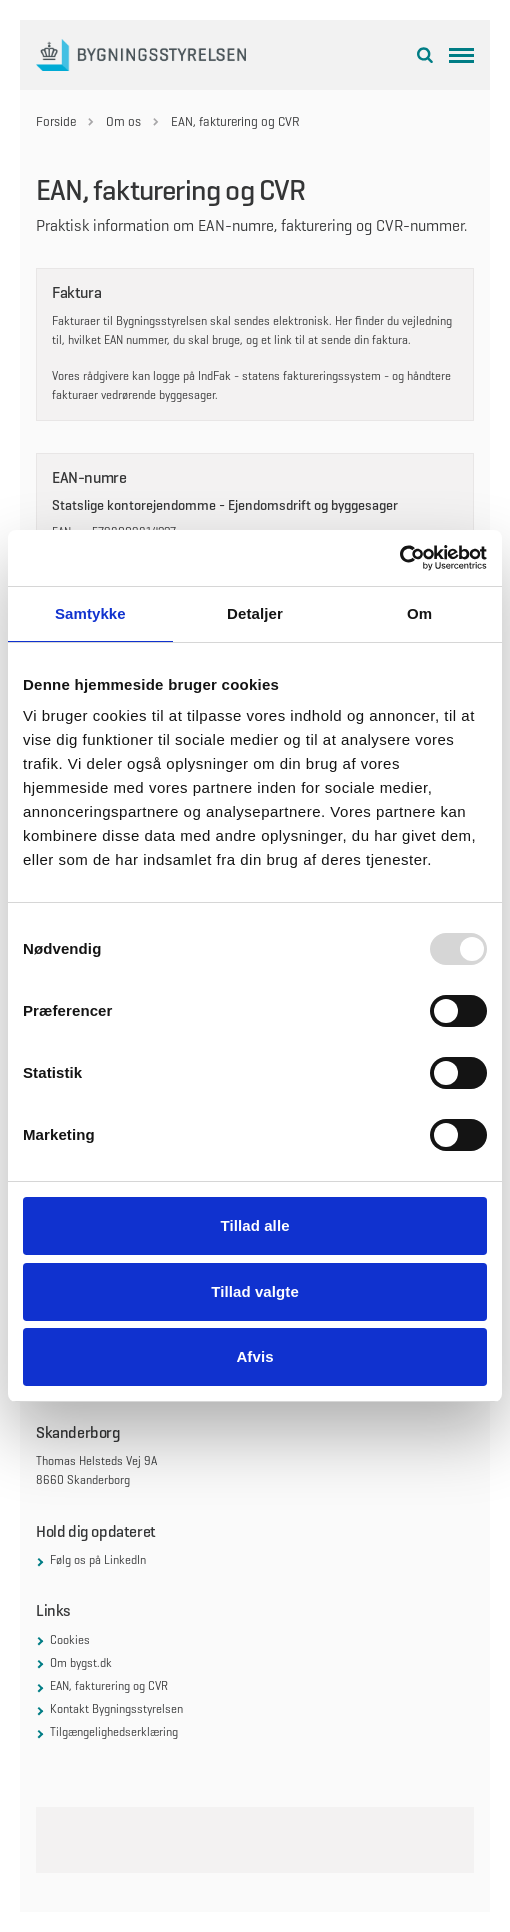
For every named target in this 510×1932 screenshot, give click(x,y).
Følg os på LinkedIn (98, 1560)
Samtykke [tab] (90, 613)
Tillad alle (254, 1225)
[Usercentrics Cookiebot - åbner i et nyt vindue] (399, 558)
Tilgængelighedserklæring (114, 1732)
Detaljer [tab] (255, 613)
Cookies (70, 1640)
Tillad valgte (255, 1291)
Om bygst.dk (81, 1663)
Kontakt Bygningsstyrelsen (116, 1709)
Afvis (254, 1356)
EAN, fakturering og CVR (109, 1686)
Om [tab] (419, 613)
